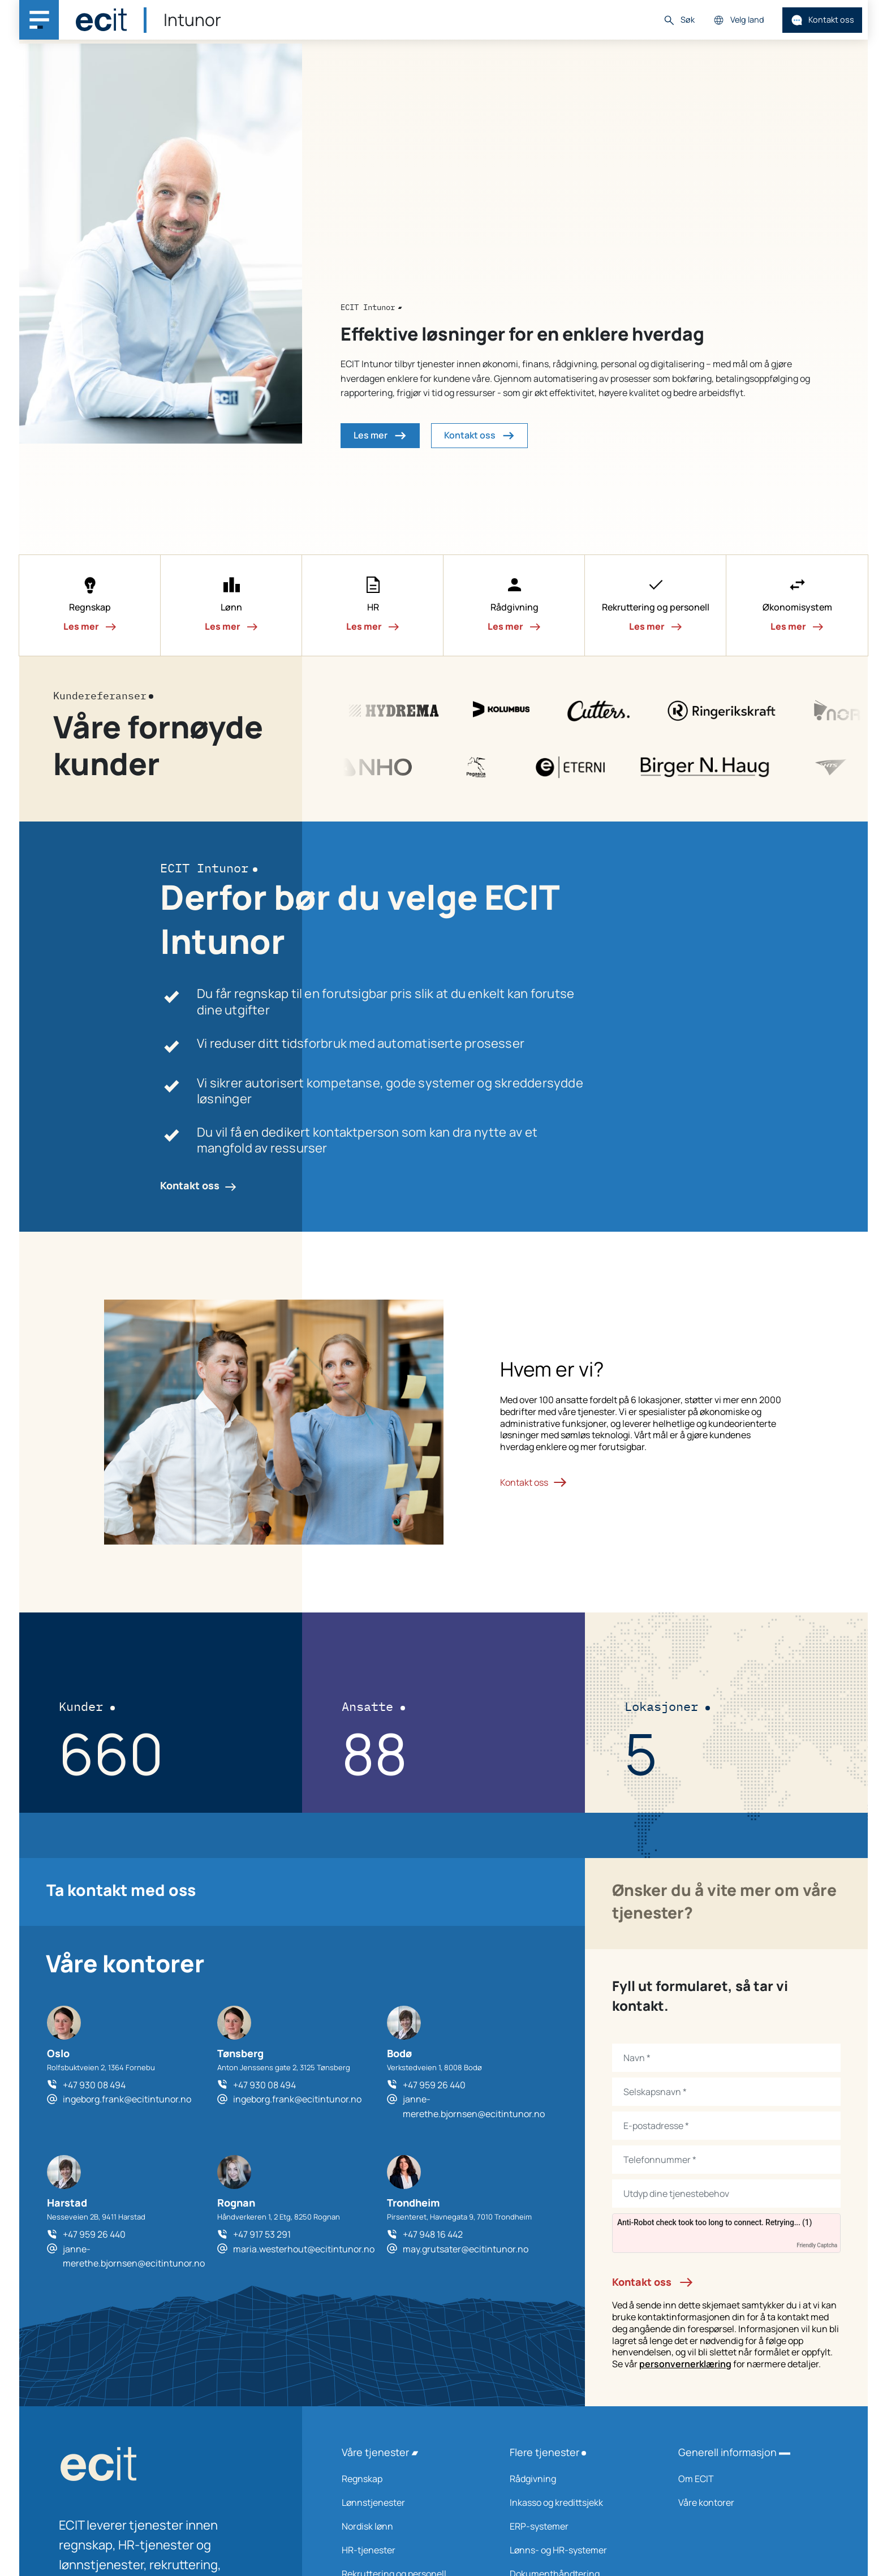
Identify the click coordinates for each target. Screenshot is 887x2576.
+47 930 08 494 (94, 2085)
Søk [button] (679, 20)
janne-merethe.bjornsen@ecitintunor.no (474, 2106)
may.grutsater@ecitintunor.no (465, 2249)
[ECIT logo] (160, 2466)
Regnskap (411, 2479)
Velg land (738, 20)
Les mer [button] (380, 436)
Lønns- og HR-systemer (579, 2550)
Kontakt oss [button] (479, 436)
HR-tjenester (411, 2550)
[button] (90, 605)
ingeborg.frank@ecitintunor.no (127, 2099)
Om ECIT (747, 2479)
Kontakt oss (822, 20)
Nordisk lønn (411, 2526)
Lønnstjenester (411, 2502)
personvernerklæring (685, 2364)
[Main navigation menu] (39, 20)
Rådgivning (579, 2479)
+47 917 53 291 (262, 2234)
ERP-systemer (579, 2526)
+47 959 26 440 (434, 2085)
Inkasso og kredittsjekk (579, 2502)
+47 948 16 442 (433, 2234)
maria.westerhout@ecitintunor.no (303, 2249)
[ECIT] (101, 19)
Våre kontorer (747, 2502)
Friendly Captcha (816, 2245)
